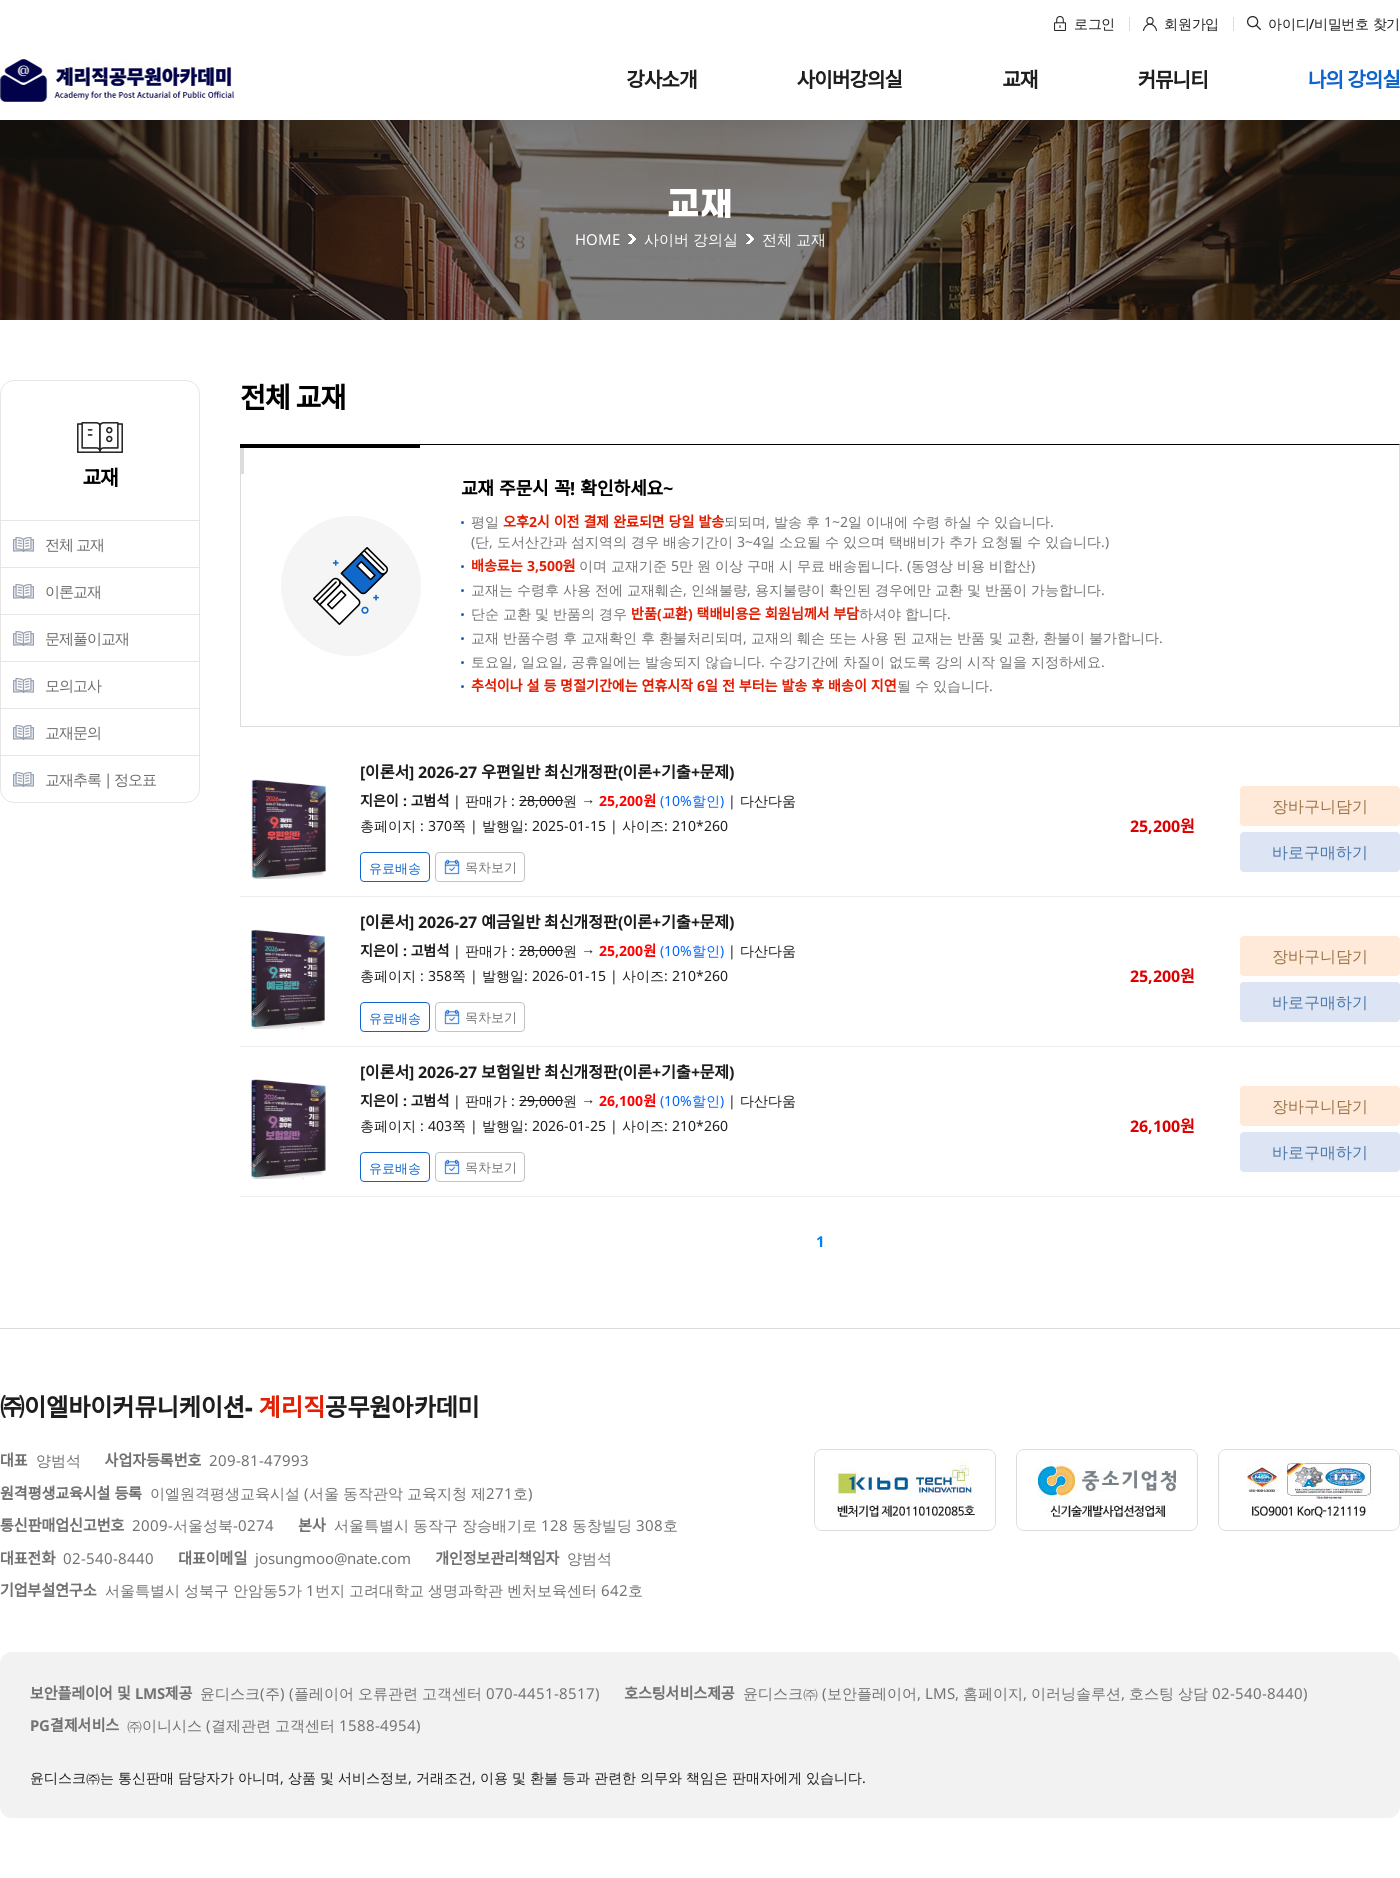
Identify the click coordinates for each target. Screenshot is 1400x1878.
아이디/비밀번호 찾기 (1323, 23)
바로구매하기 (1320, 852)
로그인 (1084, 23)
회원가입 (1181, 23)
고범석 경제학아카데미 (117, 80)
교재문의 (73, 732)
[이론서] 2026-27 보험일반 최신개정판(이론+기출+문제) (547, 1072)
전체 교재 (74, 544)
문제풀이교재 (87, 638)
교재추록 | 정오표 (100, 779)
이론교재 (73, 591)
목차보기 (480, 867)
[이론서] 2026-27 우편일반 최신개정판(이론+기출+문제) (547, 772)
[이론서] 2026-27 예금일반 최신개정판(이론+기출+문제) (547, 922)
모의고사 (73, 685)
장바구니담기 (1320, 806)
